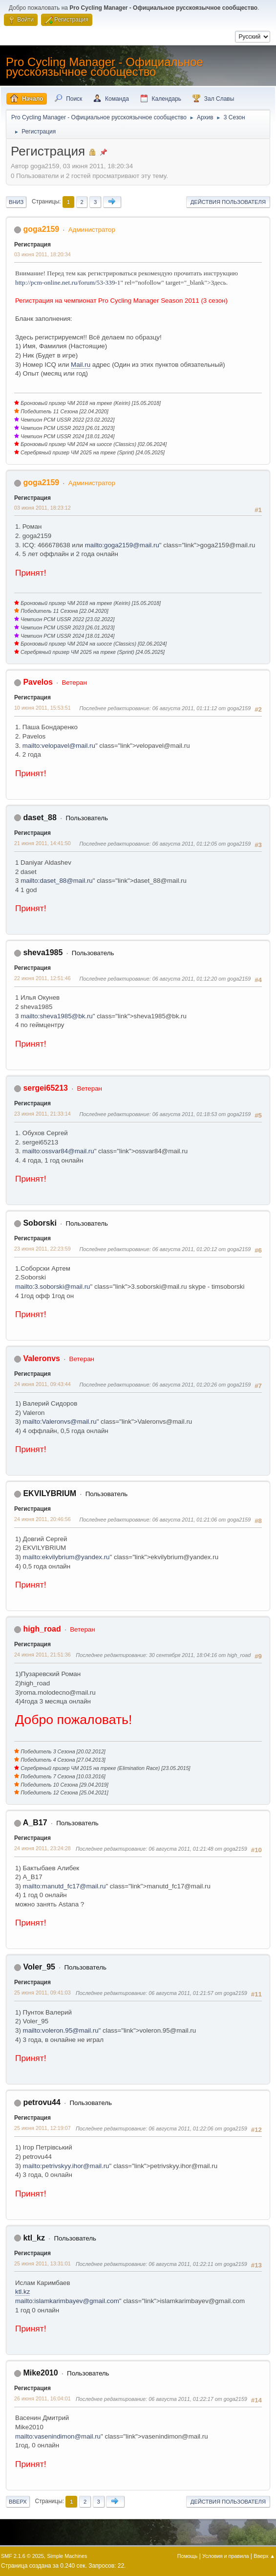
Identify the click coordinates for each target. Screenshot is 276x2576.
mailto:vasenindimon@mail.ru (58, 2436)
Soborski (39, 1223)
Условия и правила (225, 2556)
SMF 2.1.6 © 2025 (22, 2556)
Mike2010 (40, 2373)
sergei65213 (45, 1088)
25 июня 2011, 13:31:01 (42, 2263)
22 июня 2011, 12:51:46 (42, 978)
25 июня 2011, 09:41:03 (42, 1992)
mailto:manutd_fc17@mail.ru (64, 1886)
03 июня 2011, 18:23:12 (42, 508)
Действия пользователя (228, 202)
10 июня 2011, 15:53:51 (42, 708)
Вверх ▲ (264, 2556)
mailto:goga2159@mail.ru (122, 545)
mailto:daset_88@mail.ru (57, 880)
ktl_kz (33, 2238)
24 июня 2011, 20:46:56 (42, 1519)
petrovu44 (41, 2102)
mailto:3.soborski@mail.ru (52, 1286)
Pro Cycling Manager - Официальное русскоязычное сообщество (104, 66)
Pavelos (37, 682)
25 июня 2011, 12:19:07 (42, 2128)
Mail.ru (80, 364)
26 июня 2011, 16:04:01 (42, 2398)
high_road (42, 1629)
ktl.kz (22, 2291)
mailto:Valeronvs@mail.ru (60, 1421)
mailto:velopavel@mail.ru (58, 745)
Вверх (18, 2502)
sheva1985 (43, 952)
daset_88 (39, 817)
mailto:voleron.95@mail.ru (61, 2030)
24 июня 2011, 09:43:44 (42, 1384)
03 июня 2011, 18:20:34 (42, 254)
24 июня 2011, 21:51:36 (42, 1655)
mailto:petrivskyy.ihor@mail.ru (66, 2166)
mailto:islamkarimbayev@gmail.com (67, 2301)
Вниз (16, 202)
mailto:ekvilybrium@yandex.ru (66, 1557)
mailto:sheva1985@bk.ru (57, 1016)
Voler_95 (39, 1967)
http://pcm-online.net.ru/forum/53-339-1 (67, 282)
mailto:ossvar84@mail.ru (58, 1151)
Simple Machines (67, 2556)
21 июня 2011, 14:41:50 (42, 843)
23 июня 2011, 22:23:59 (42, 1249)
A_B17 (35, 1822)
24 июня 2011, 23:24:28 (42, 1848)
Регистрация (32, 244)
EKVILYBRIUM (49, 1493)
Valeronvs (41, 1358)
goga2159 (41, 229)
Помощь (187, 2556)
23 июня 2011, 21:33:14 (42, 1114)
